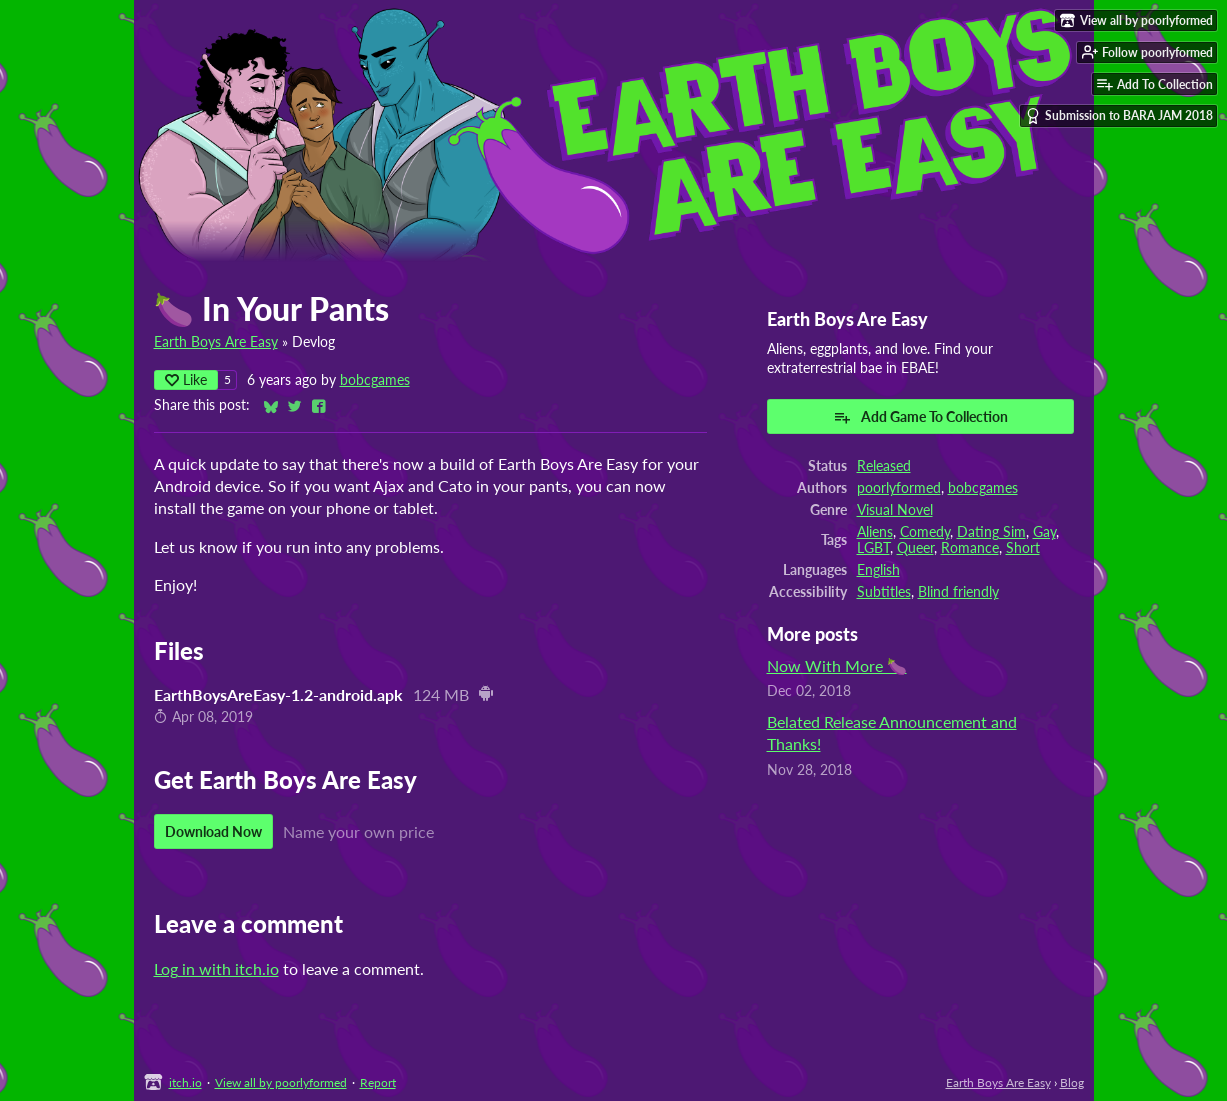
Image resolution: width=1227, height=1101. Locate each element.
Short (1023, 548)
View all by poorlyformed (281, 1082)
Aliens (875, 532)
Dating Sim (991, 532)
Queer (915, 548)
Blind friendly (958, 592)
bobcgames (375, 380)
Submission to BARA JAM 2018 (1119, 116)
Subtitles (884, 592)
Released (884, 466)
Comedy (925, 532)
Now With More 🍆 (837, 665)
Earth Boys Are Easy (216, 342)
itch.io (185, 1082)
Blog (1072, 1082)
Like (186, 379)
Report (378, 1082)
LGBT (873, 548)
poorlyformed (899, 488)
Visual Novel (895, 510)
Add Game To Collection (920, 417)
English (878, 570)
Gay (1044, 532)
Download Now (213, 831)
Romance (970, 548)
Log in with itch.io (216, 968)
